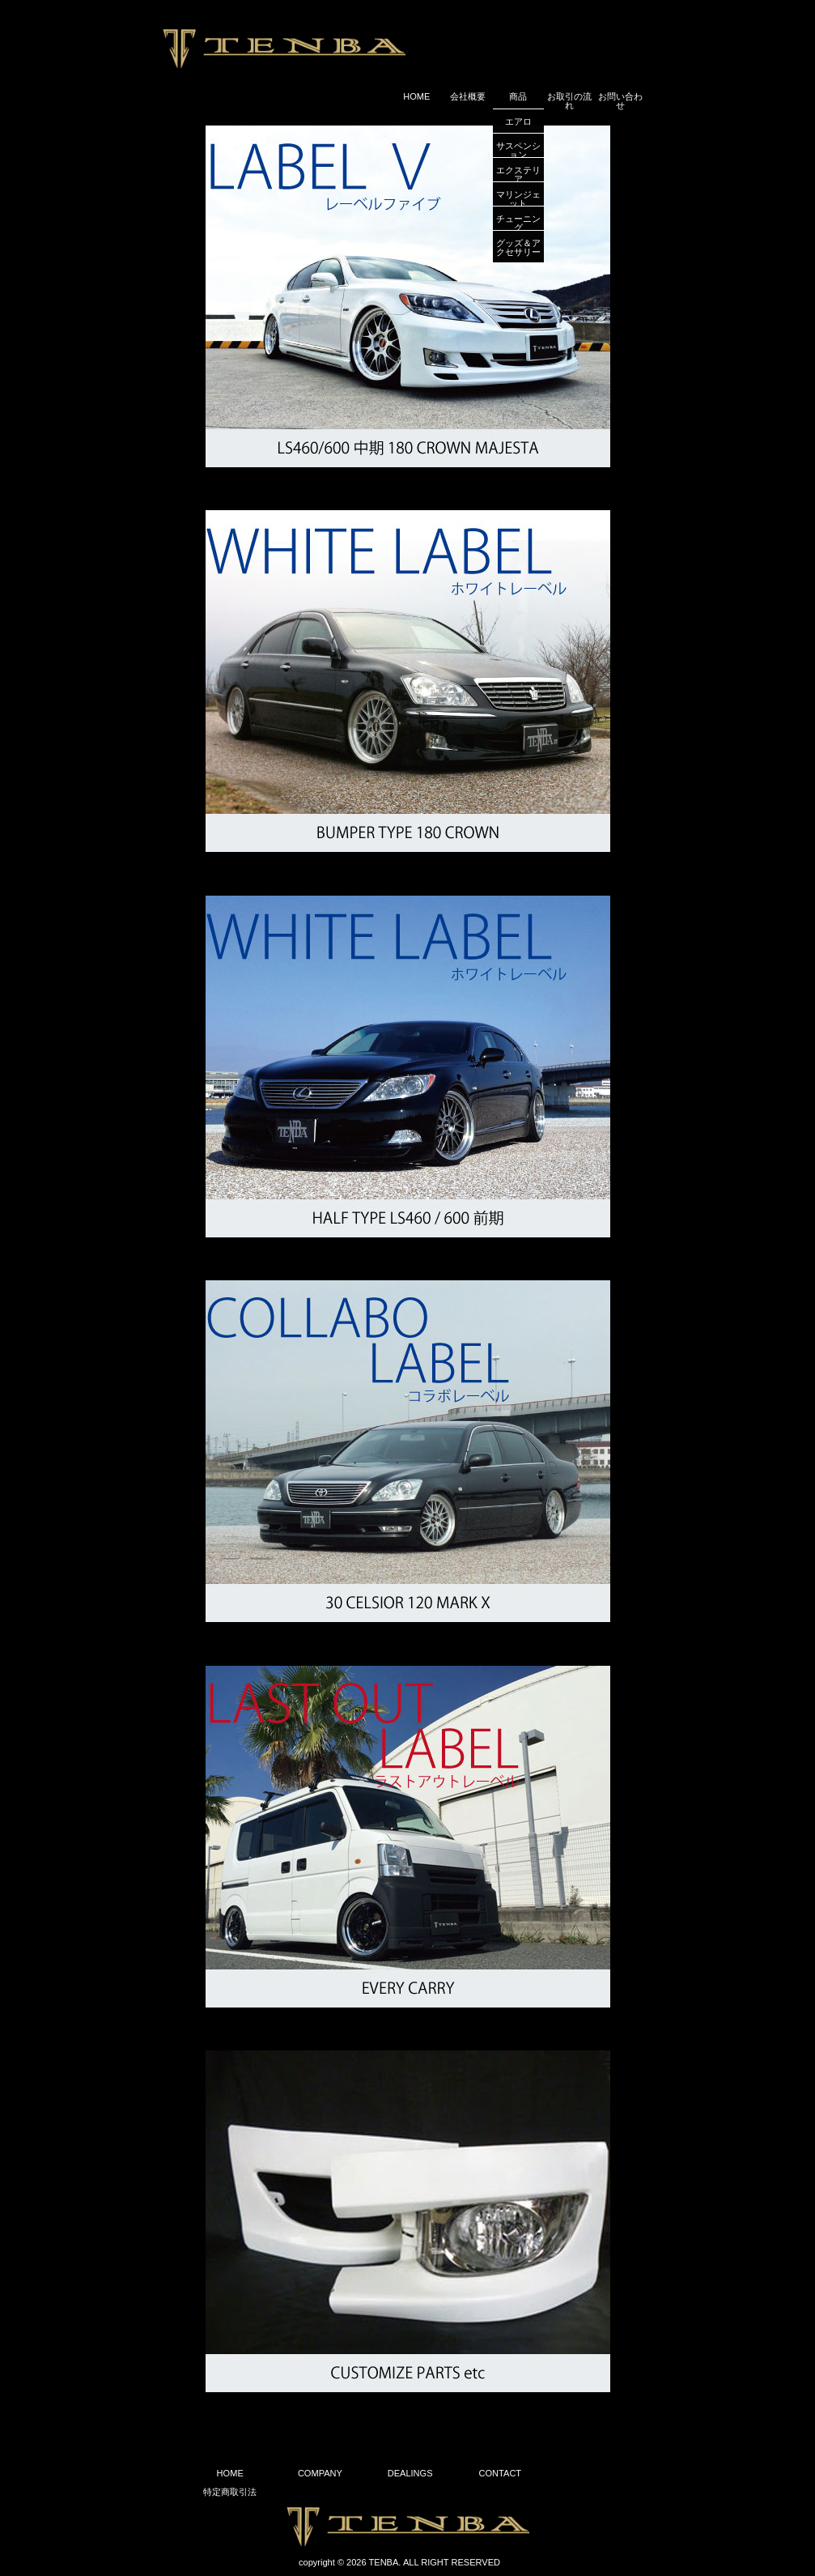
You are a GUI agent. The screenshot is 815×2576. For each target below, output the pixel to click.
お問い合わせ (620, 101)
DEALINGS (410, 2473)
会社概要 (468, 96)
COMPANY (320, 2473)
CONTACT (500, 2473)
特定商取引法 (230, 2492)
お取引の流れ (569, 101)
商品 (518, 96)
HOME (416, 96)
